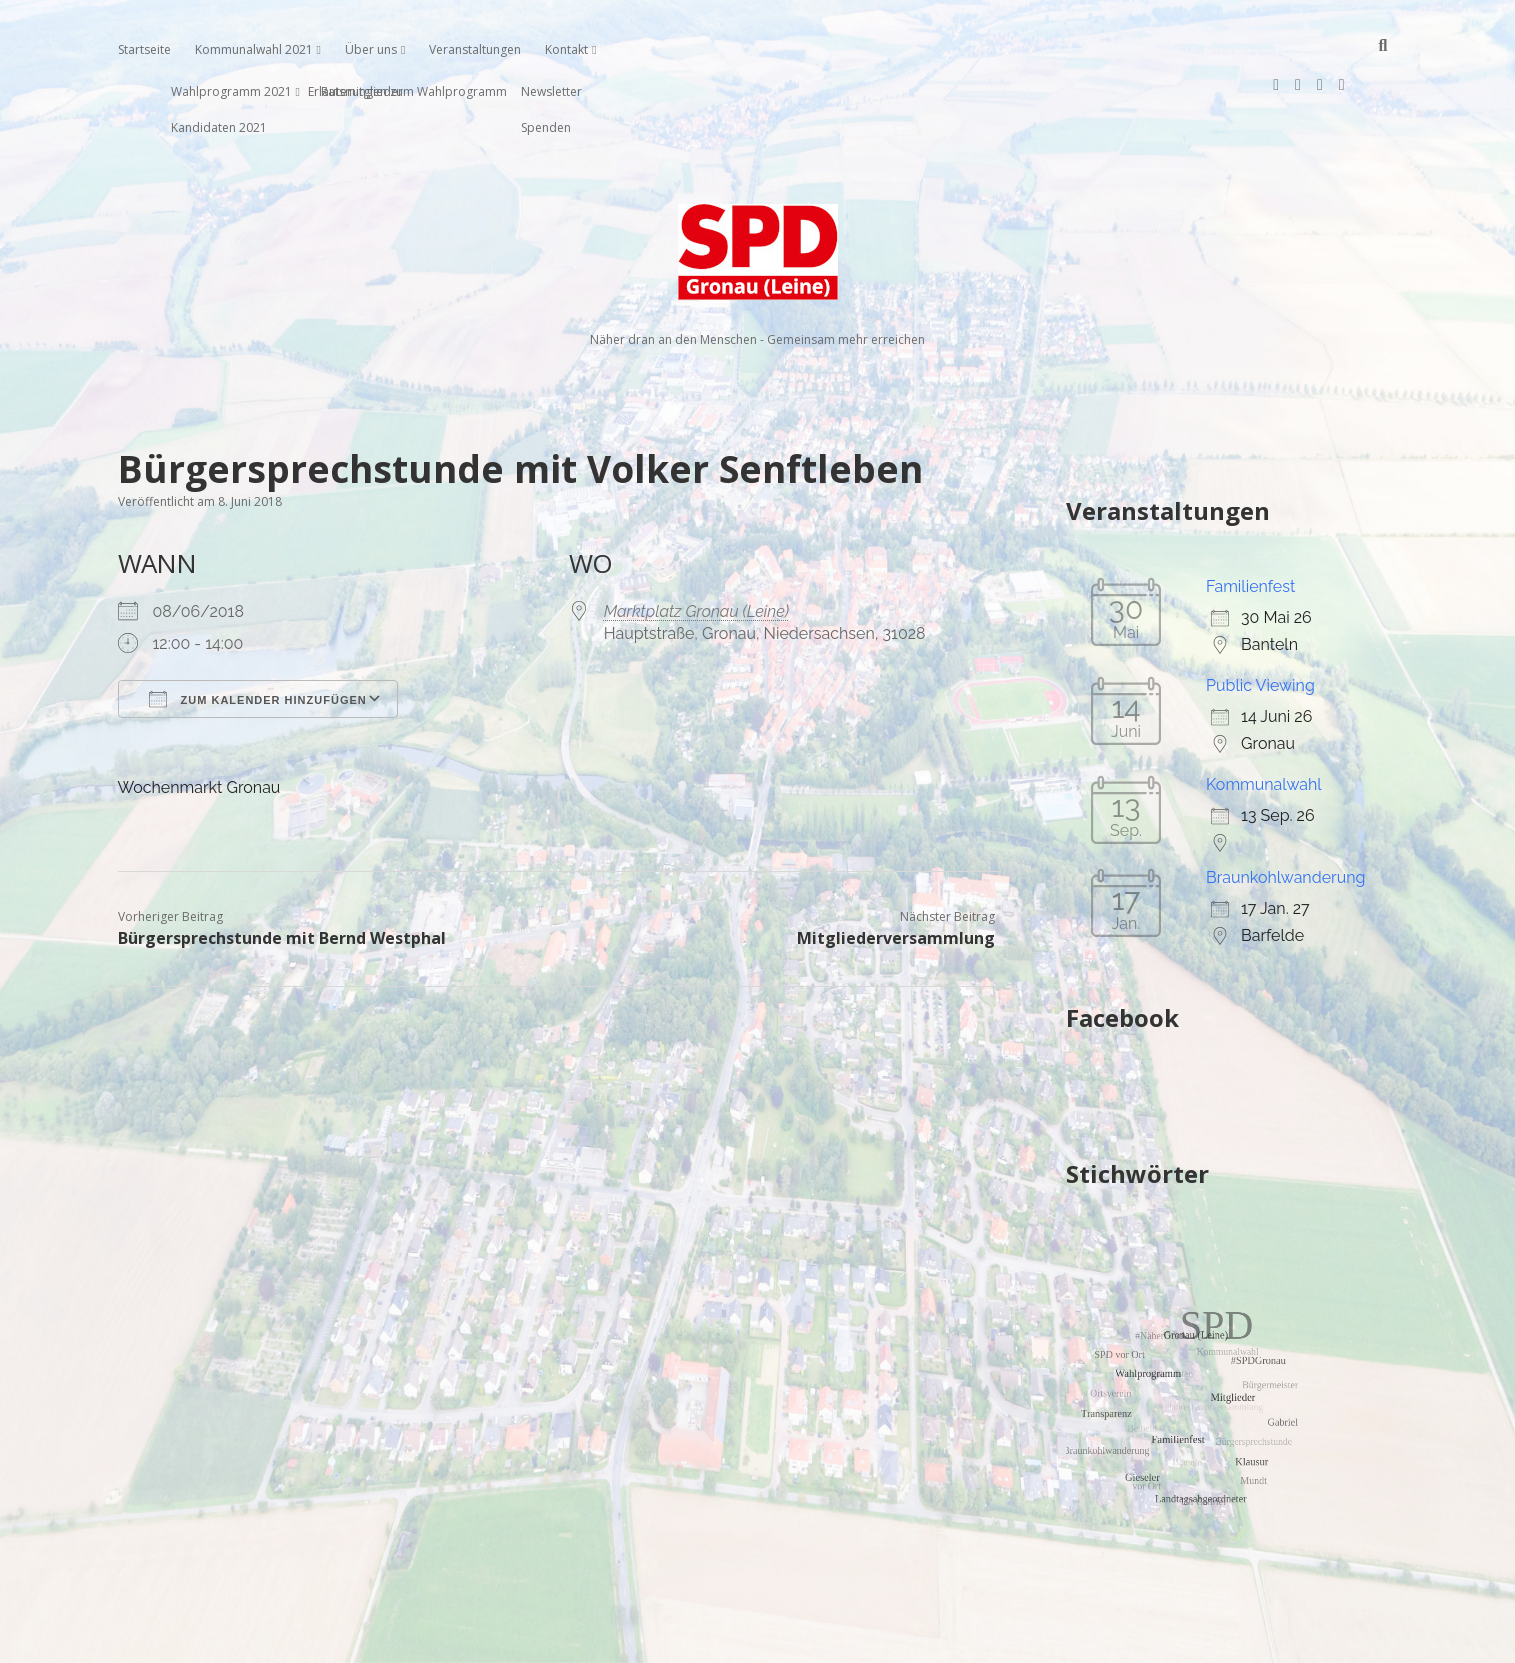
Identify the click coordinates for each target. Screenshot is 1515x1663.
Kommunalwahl (1264, 720)
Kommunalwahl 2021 (254, 49)
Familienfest (1250, 522)
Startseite (144, 49)
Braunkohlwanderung (1285, 813)
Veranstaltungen (475, 49)
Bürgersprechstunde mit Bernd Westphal (282, 874)
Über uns (371, 49)
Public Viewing (1260, 621)
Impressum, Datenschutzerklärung (757, 1639)
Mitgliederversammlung (896, 874)
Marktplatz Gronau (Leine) (696, 547)
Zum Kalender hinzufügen (258, 635)
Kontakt (566, 49)
